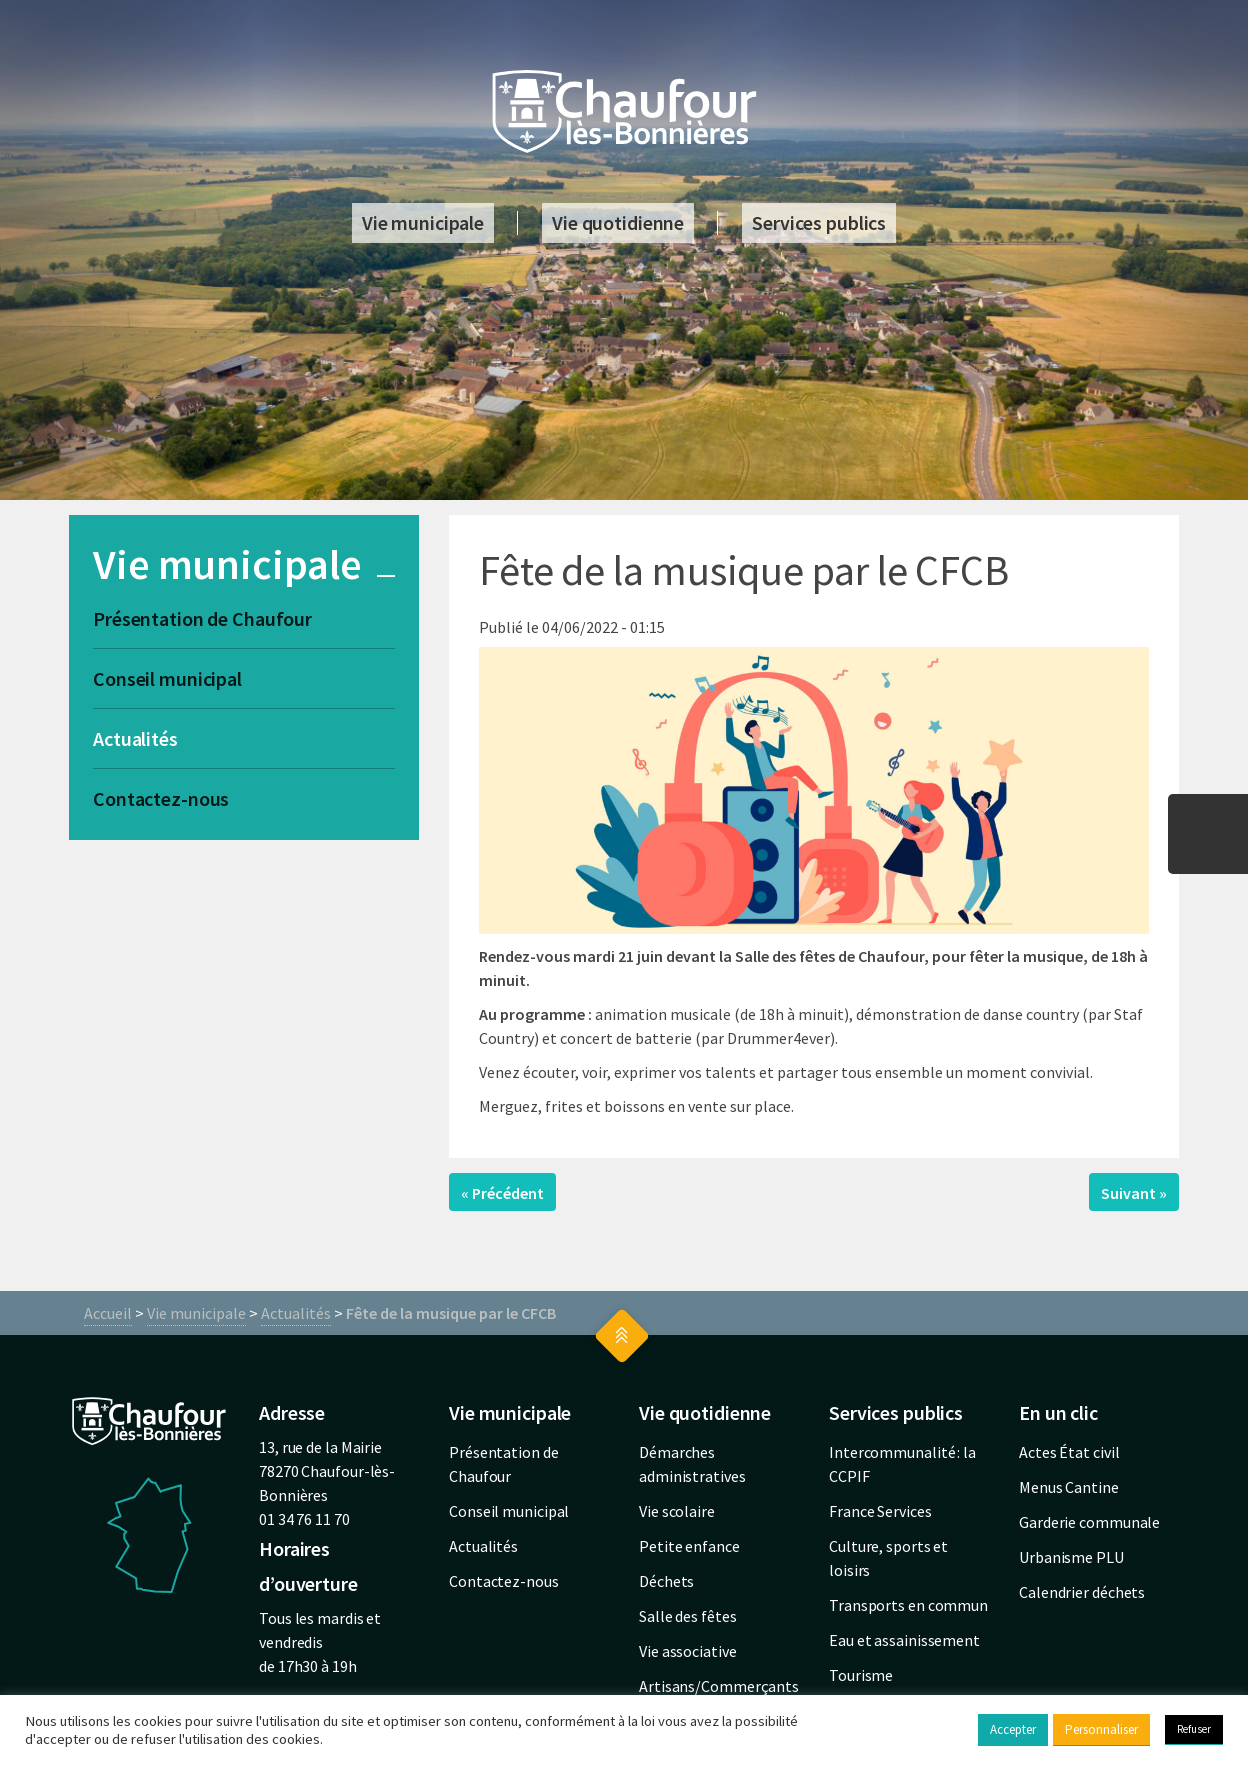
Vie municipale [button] (423, 222)
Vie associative (688, 1651)
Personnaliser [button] (1101, 1729)
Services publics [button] (819, 222)
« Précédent (502, 1193)
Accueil (108, 1313)
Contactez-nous (161, 798)
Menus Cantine (1069, 1487)
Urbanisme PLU (1071, 1557)
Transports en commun (908, 1605)
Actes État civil (1069, 1452)
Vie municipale (196, 1313)
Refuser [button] (1194, 1729)
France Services (880, 1511)
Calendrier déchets (1082, 1592)
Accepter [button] (1013, 1729)
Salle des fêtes (688, 1616)
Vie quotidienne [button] (618, 222)
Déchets (666, 1581)
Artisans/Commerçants (719, 1686)
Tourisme (861, 1675)
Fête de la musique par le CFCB (451, 1313)
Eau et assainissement (904, 1640)
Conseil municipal (167, 678)
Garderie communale (1089, 1522)
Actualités (135, 738)
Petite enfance (689, 1546)
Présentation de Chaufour (202, 618)
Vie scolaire (677, 1511)
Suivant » (1134, 1193)
